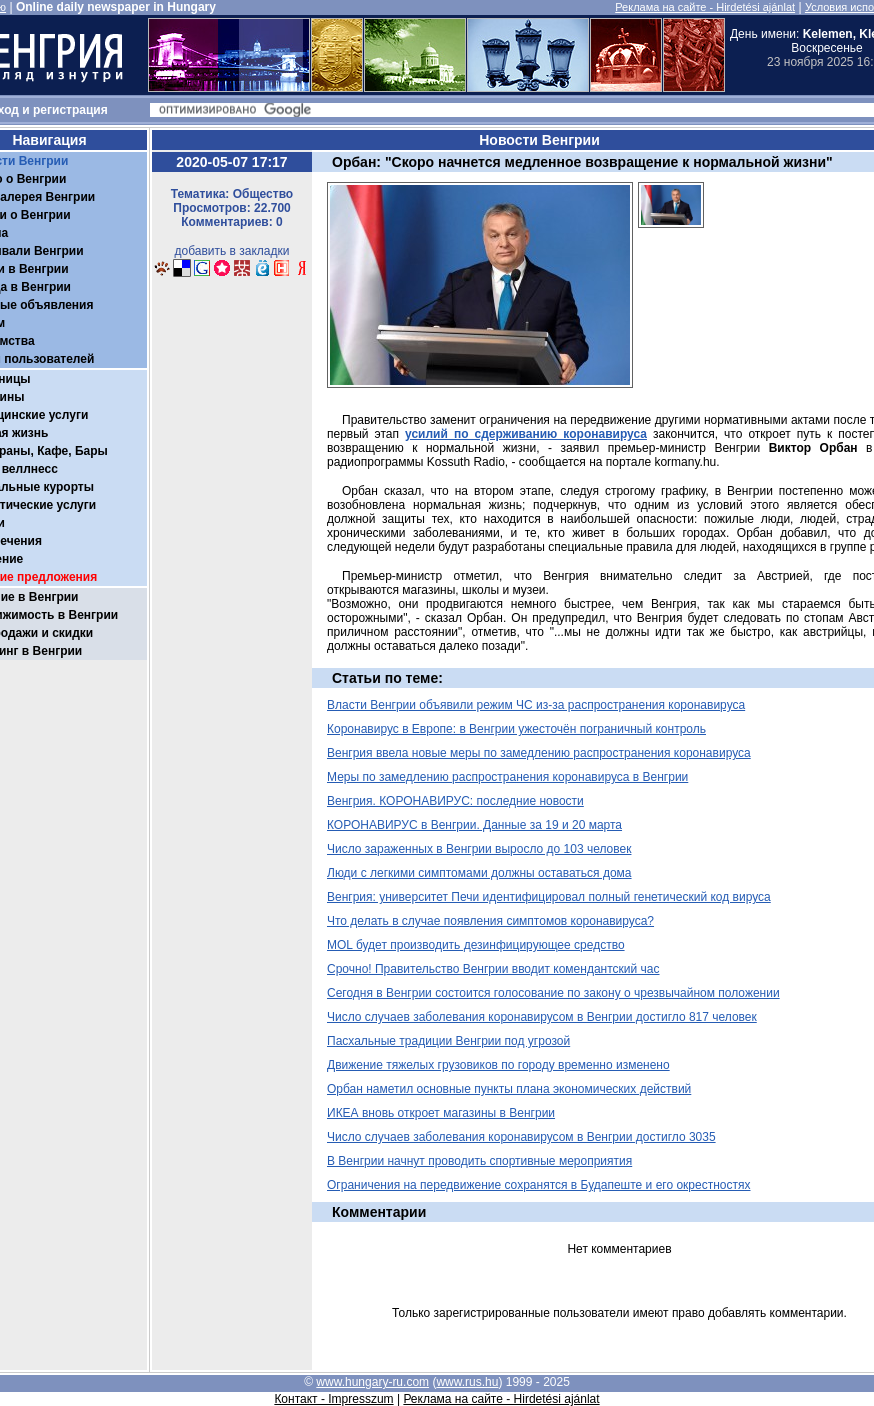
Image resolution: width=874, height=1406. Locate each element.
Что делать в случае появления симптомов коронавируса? (490, 921)
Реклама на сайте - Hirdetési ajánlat (705, 7)
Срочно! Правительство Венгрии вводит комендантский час (493, 969)
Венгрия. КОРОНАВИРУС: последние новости (455, 801)
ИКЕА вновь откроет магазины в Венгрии (441, 1113)
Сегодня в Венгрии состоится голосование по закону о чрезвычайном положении (553, 993)
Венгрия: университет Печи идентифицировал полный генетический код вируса (549, 897)
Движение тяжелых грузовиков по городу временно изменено (498, 1065)
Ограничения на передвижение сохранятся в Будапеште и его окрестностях (539, 1185)
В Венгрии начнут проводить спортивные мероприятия (479, 1161)
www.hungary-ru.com (372, 1382)
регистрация (70, 110)
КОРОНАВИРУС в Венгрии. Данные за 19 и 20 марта (474, 825)
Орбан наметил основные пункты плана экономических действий (509, 1089)
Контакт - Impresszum (333, 1399)
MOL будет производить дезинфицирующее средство (476, 945)
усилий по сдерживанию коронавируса (526, 434)
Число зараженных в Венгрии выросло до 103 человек (479, 849)
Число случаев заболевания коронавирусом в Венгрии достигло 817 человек (542, 1017)
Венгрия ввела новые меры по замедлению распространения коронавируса (539, 753)
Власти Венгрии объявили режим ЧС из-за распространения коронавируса (536, 705)
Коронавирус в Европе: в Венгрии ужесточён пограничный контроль (516, 729)
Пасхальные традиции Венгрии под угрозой (448, 1041)
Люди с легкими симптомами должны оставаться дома (479, 873)
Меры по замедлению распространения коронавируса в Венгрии (507, 777)
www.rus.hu (467, 1382)
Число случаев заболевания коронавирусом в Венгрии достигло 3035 (521, 1137)
